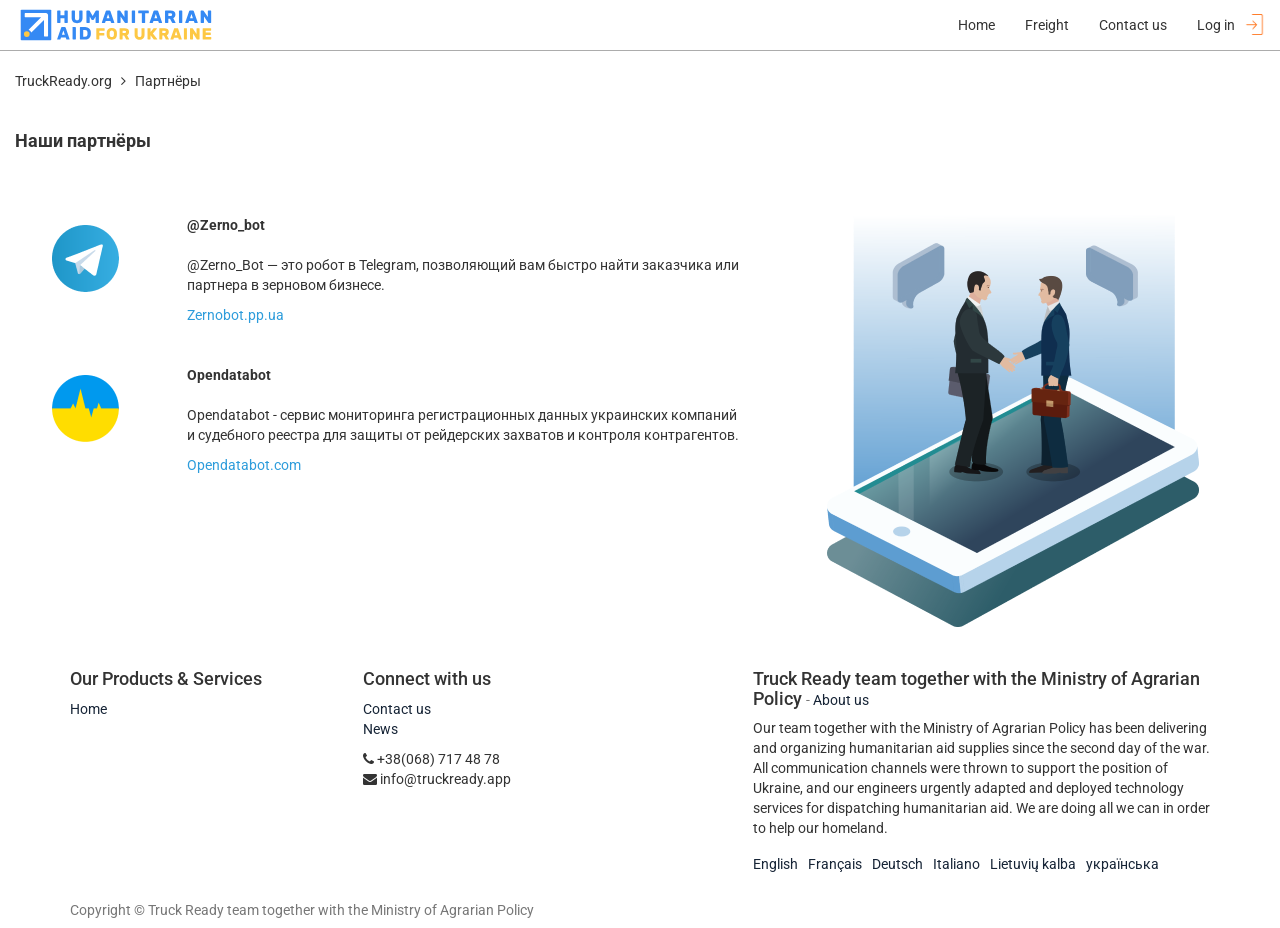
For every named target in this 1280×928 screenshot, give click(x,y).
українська (1122, 864)
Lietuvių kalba (1033, 864)
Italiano (956, 864)
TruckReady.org (63, 81)
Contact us (397, 709)
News (380, 729)
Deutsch (897, 864)
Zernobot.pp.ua (235, 315)
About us (841, 700)
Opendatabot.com (244, 465)
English (775, 864)
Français (835, 864)
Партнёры (168, 81)
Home (88, 709)
